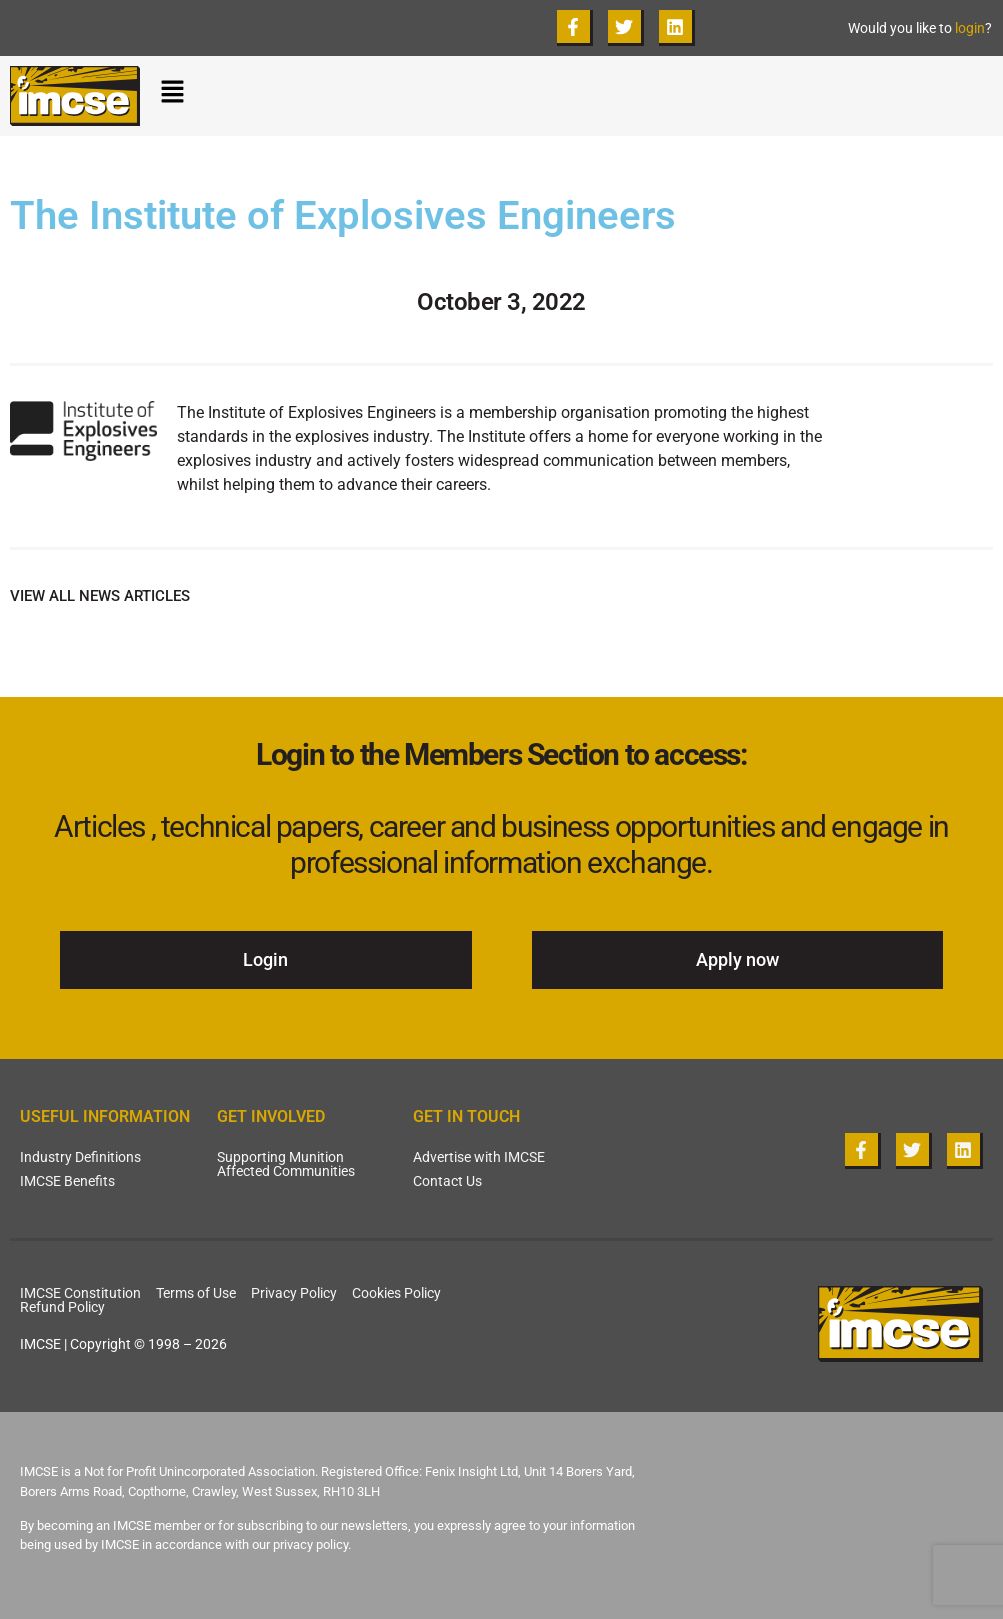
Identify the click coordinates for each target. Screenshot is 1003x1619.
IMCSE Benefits (67, 1181)
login (970, 28)
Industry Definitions (80, 1157)
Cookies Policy (396, 1293)
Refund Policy (62, 1307)
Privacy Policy (294, 1293)
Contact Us (447, 1181)
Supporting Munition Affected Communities (286, 1164)
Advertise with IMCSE (479, 1157)
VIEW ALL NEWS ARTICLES (100, 596)
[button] (576, 96)
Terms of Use (196, 1293)
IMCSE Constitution (80, 1293)
